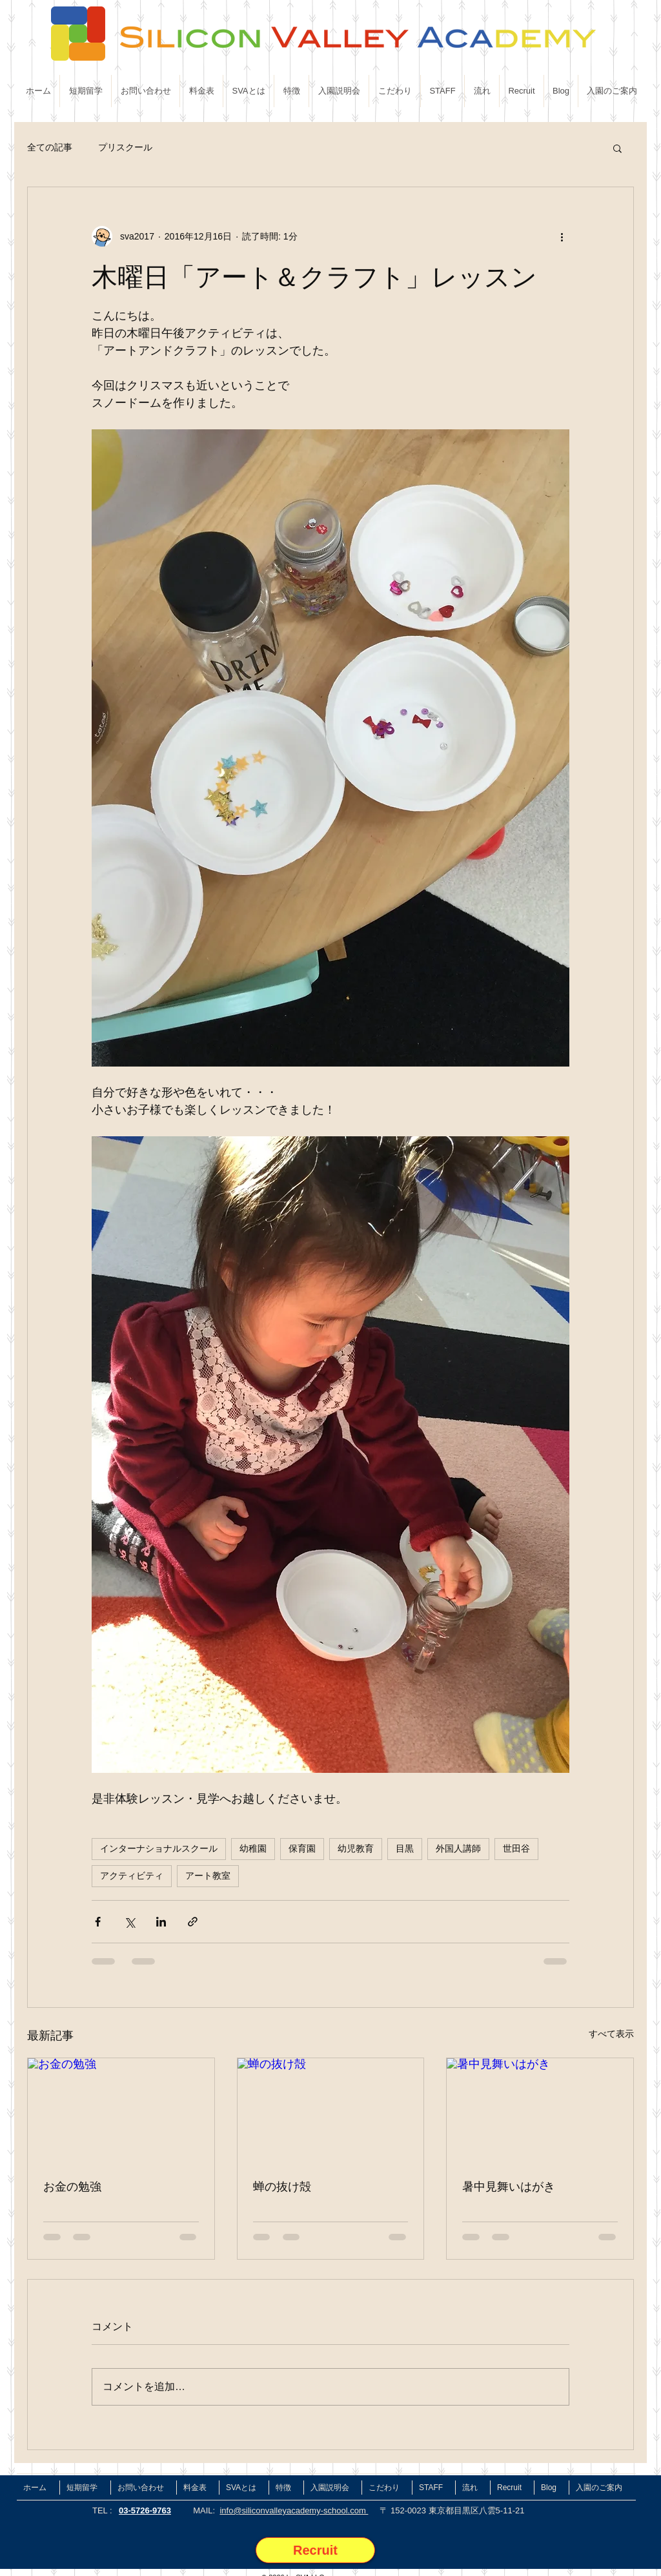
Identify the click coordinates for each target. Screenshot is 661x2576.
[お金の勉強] (121, 2110)
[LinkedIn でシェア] (161, 1922)
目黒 (405, 1848)
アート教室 (207, 1875)
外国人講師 (458, 1848)
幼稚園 (253, 1848)
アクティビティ (131, 1875)
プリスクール (125, 147)
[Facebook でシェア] (98, 1922)
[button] (617, 148)
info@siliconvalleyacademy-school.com (293, 2510)
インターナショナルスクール (159, 1848)
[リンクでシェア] (193, 1922)
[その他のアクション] (561, 236)
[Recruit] (315, 2550)
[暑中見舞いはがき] (540, 2110)
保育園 (302, 1848)
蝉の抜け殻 (282, 2186)
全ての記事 (49, 147)
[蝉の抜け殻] (331, 2110)
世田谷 (516, 1848)
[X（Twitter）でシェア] (129, 1922)
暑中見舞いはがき (508, 2186)
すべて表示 (611, 2034)
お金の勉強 (72, 2186)
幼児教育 (356, 1848)
